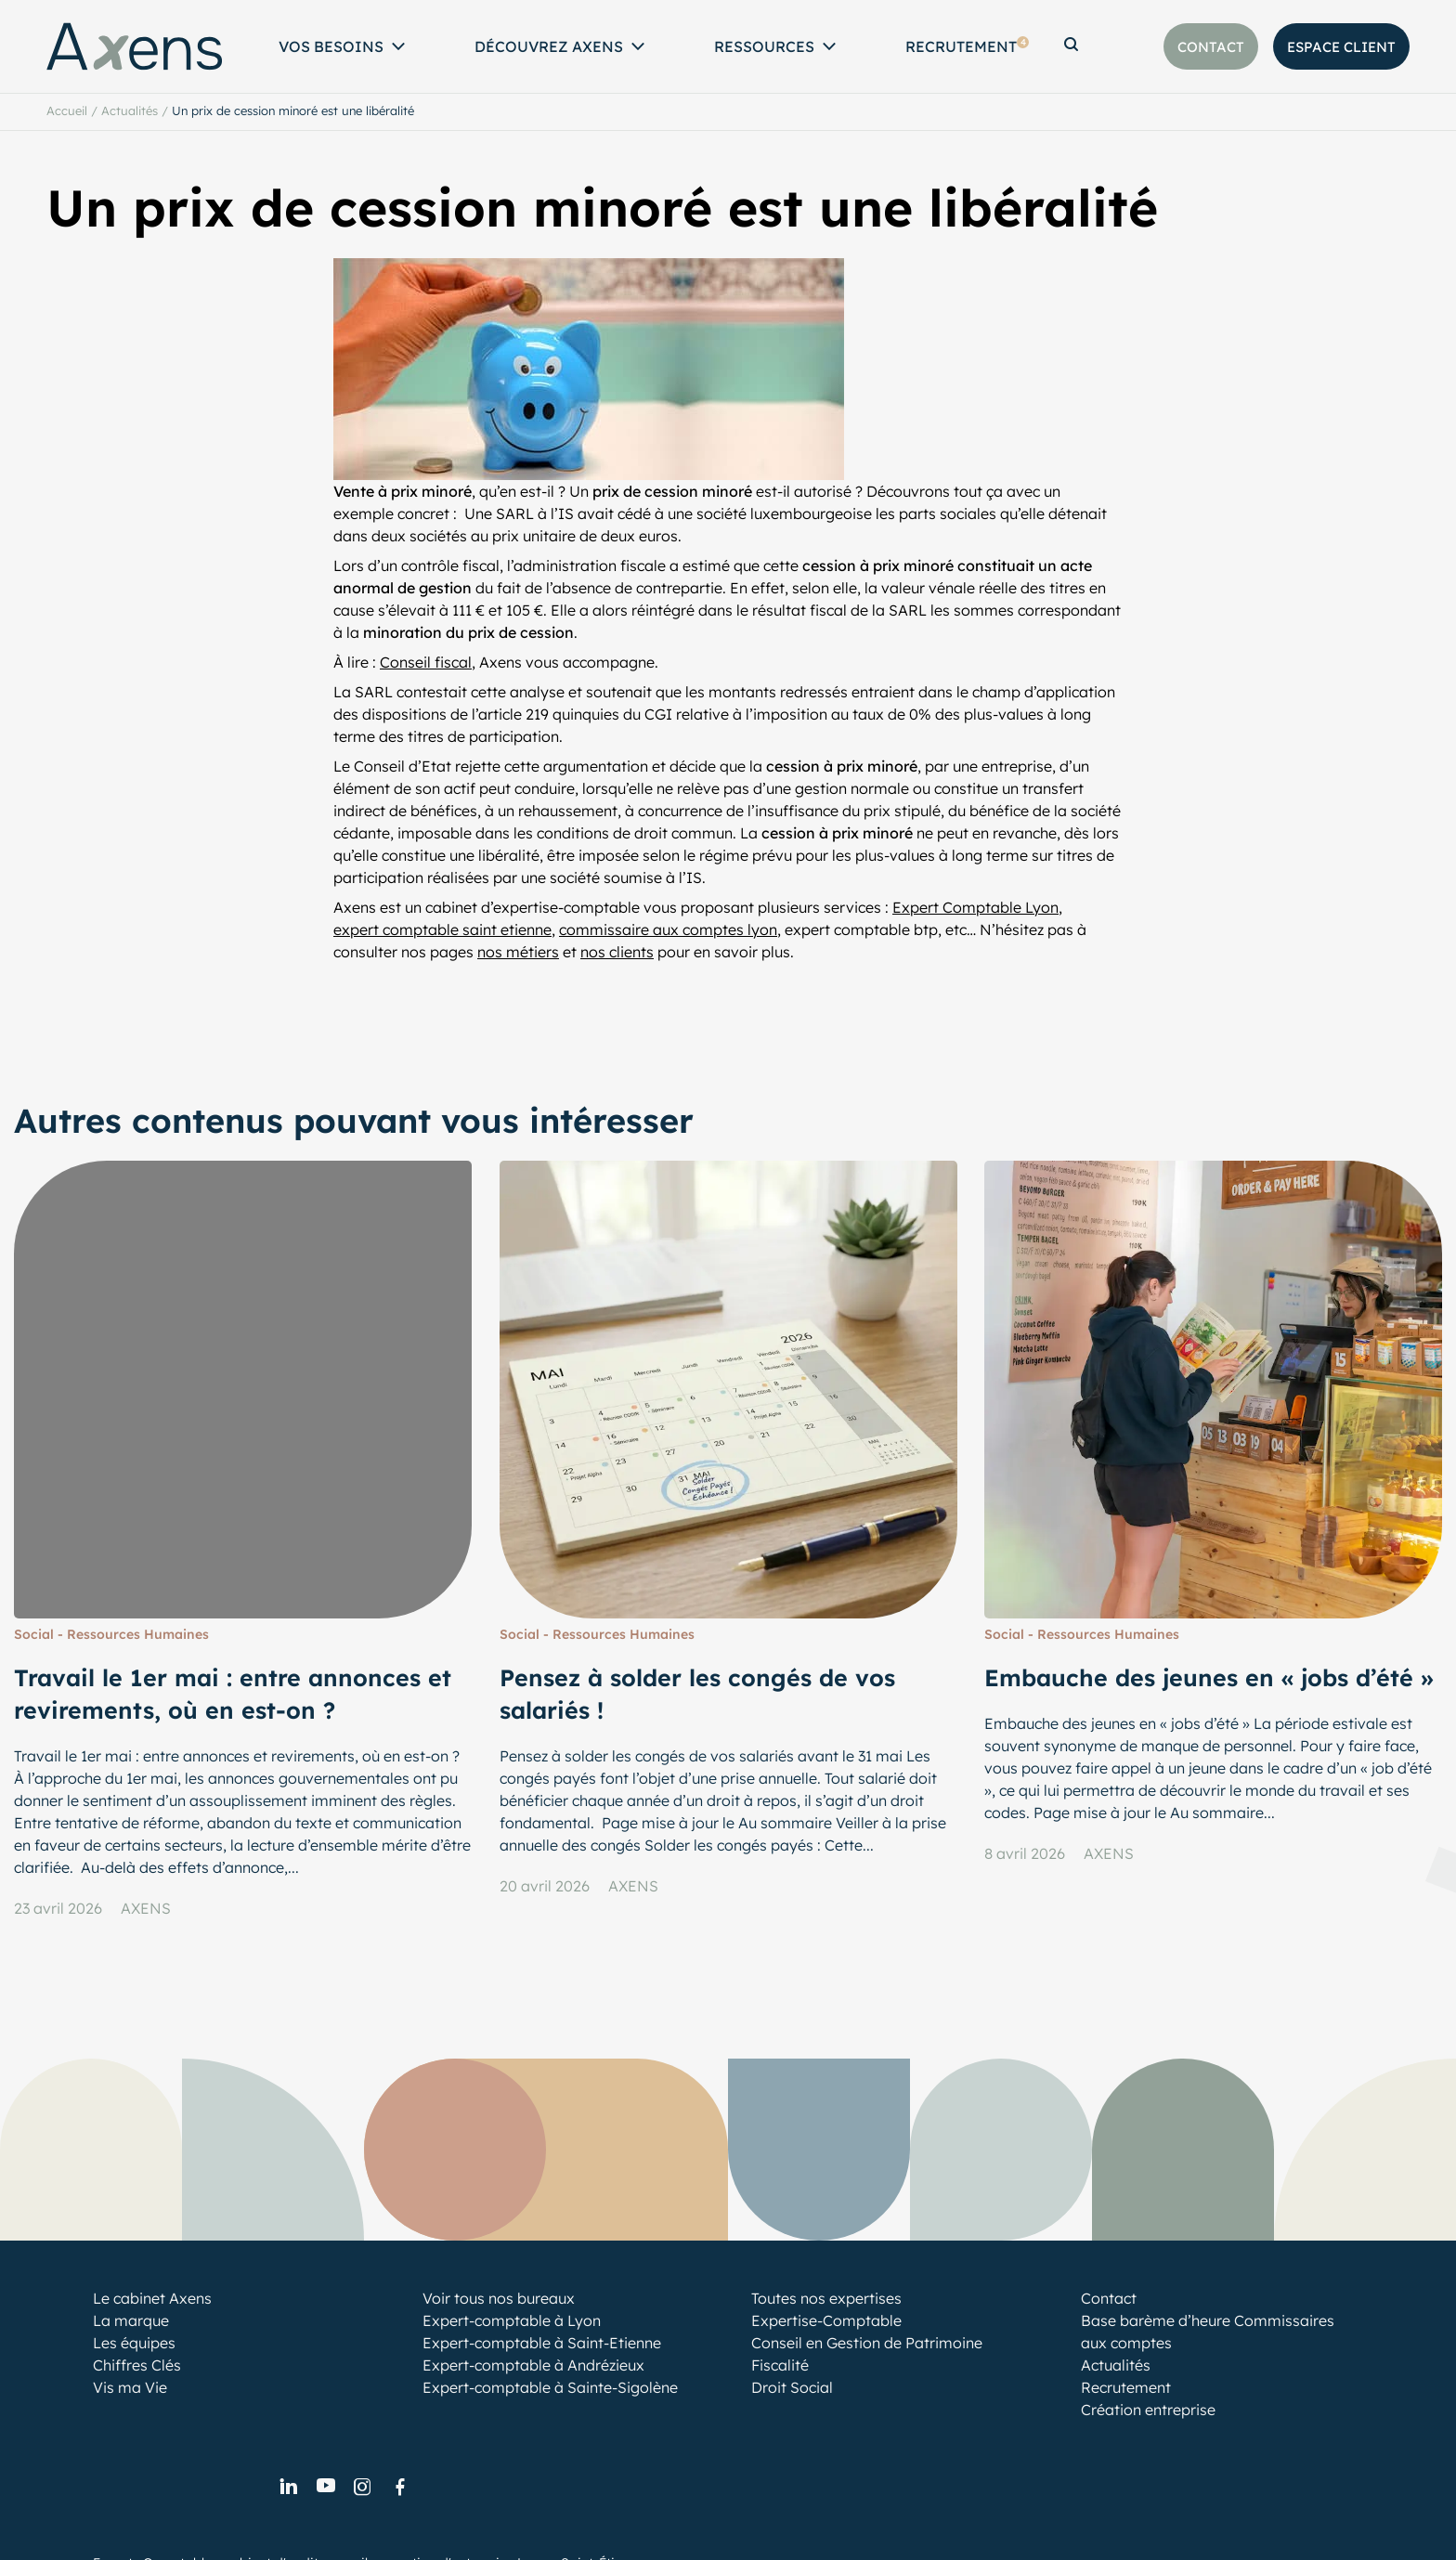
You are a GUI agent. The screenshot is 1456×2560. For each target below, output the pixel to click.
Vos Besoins (331, 46)
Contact (1109, 2298)
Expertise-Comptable (826, 2320)
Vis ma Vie (130, 2387)
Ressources (764, 46)
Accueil (66, 110)
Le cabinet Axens (152, 2298)
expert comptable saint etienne (442, 929)
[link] (288, 2487)
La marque (131, 2320)
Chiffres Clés (137, 2365)
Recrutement (967, 46)
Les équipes (134, 2342)
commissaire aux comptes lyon (668, 929)
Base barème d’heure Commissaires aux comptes (1207, 2331)
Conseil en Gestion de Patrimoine (866, 2342)
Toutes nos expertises (826, 2298)
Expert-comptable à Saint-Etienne (541, 2342)
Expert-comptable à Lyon (511, 2320)
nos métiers (518, 951)
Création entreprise (1148, 2409)
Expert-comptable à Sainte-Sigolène (550, 2387)
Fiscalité (780, 2365)
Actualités (129, 110)
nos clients (617, 951)
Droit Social (792, 2387)
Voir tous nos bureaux (498, 2298)
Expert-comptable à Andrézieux (533, 2365)
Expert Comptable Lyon (975, 907)
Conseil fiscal (426, 662)
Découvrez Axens (548, 46)
